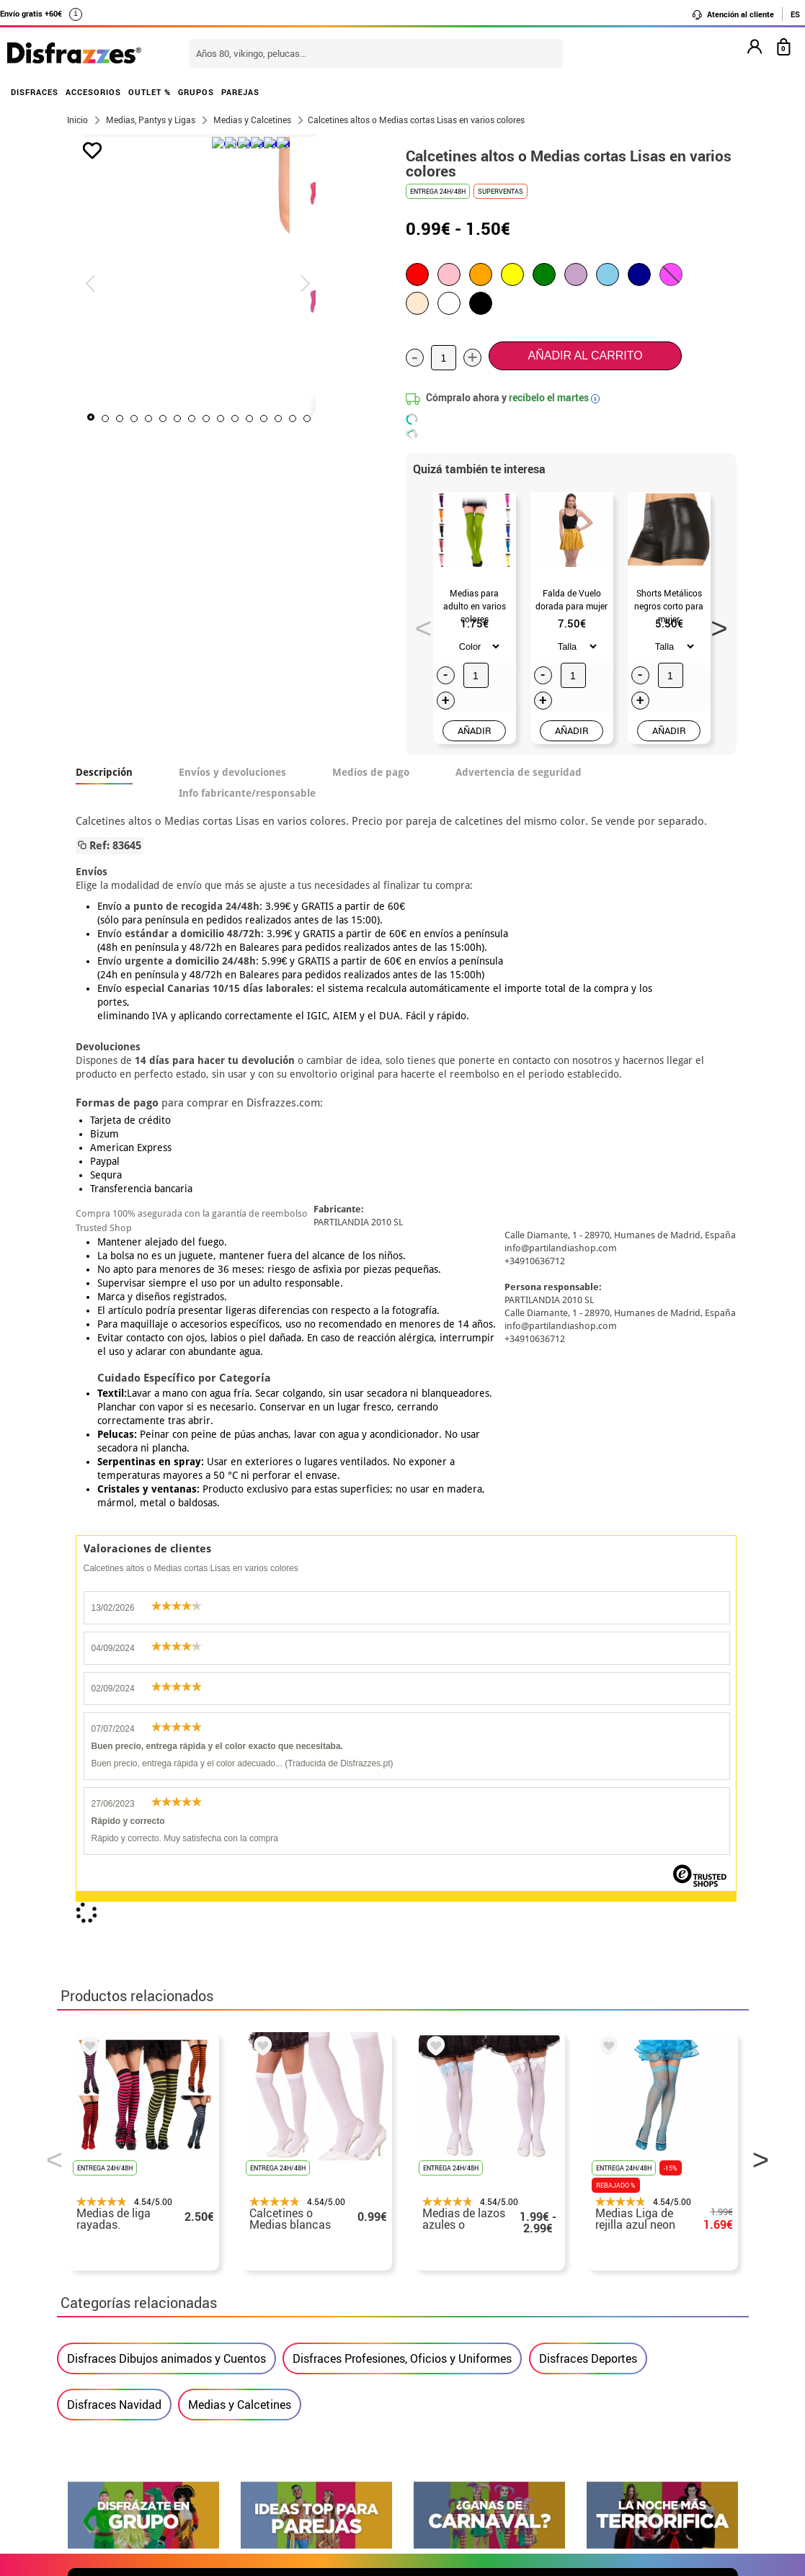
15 (334, 418)
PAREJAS (240, 91)
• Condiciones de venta (127, 2298)
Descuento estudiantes (134, 2264)
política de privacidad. (454, 1947)
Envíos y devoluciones (232, 772)
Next (714, 624)
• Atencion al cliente (120, 2333)
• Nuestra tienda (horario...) (140, 2246)
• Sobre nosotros (111, 2281)
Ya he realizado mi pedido (610, 2264)
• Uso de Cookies (111, 2350)
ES (795, 14)
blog (713, 2104)
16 (348, 418)
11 (276, 418)
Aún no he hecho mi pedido (612, 2246)
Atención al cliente (732, 14)
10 (262, 418)
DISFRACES (34, 91)
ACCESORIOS (93, 91)
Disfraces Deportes (588, 1692)
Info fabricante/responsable (247, 793)
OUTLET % (149, 91)
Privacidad (172, 2315)
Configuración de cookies (141, 2367)
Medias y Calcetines (239, 1738)
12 (291, 418)
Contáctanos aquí (344, 2264)
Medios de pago (370, 772)
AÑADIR (475, 730)
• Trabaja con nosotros (127, 2385)
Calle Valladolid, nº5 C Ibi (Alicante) (601, 2353)
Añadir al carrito (585, 355)
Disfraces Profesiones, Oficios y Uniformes (402, 1692)
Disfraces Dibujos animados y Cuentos (166, 1692)
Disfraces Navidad (114, 1738)
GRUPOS (196, 91)
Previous (419, 624)
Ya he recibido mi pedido (607, 2281)
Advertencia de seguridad (518, 772)
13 (305, 418)
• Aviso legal (100, 2315)
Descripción (104, 772)
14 (320, 418)
